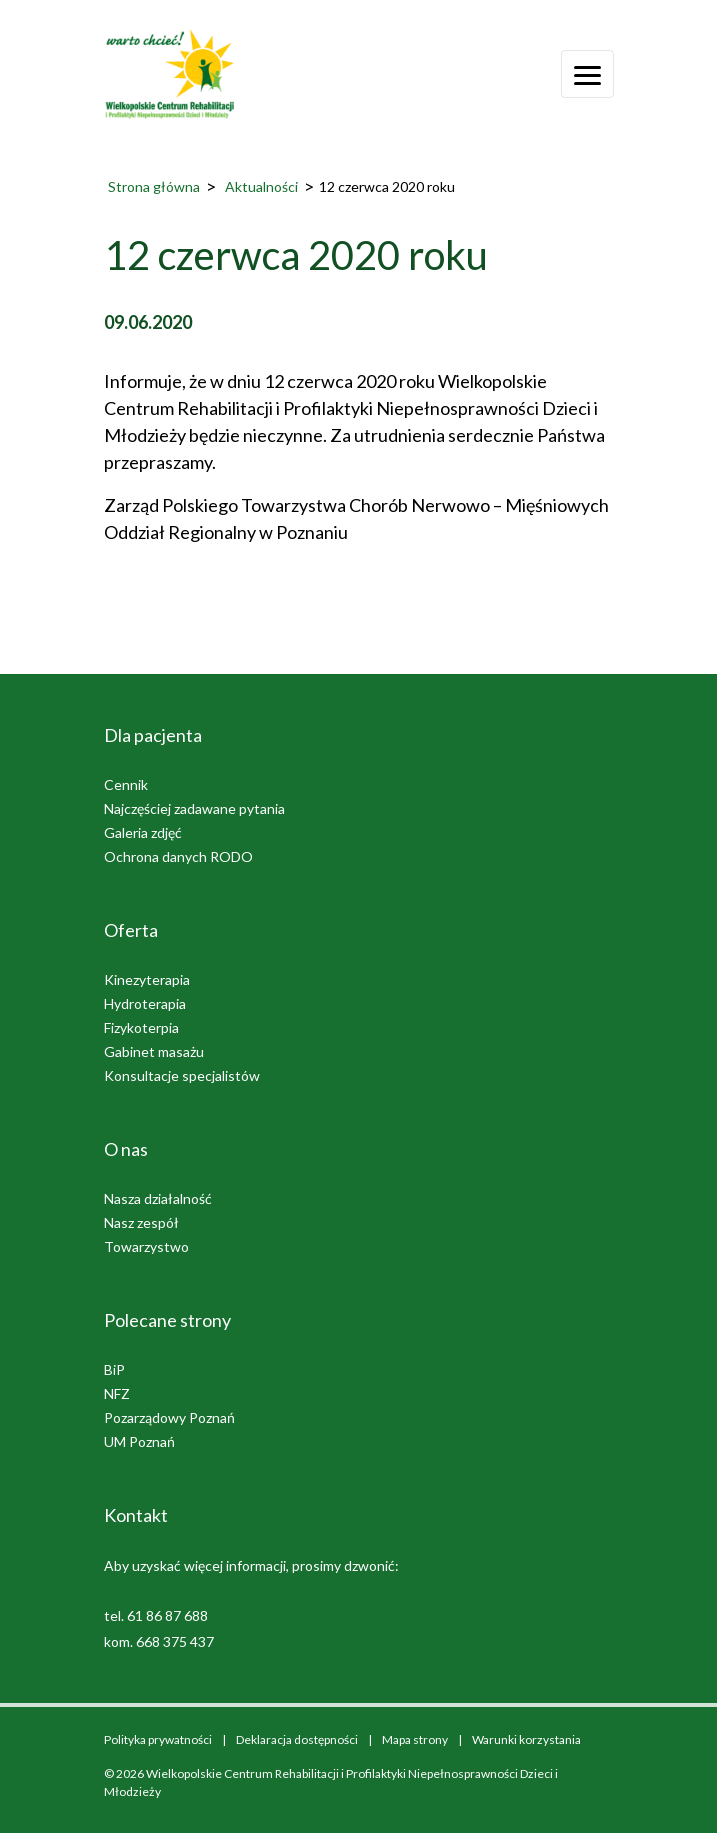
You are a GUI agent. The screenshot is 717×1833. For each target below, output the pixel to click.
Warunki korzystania (526, 1739)
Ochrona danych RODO (178, 856)
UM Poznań (139, 1441)
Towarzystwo (146, 1246)
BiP (114, 1369)
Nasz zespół (141, 1222)
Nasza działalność (158, 1198)
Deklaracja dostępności (297, 1739)
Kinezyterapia (147, 979)
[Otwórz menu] (587, 74)
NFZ (117, 1393)
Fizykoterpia (141, 1027)
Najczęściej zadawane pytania (194, 808)
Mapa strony (415, 1739)
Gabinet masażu (154, 1051)
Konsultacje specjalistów (182, 1075)
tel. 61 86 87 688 (156, 1615)
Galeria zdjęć (143, 832)
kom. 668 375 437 (159, 1641)
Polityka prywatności (158, 1739)
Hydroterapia (145, 1003)
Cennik (126, 784)
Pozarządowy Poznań (169, 1417)
